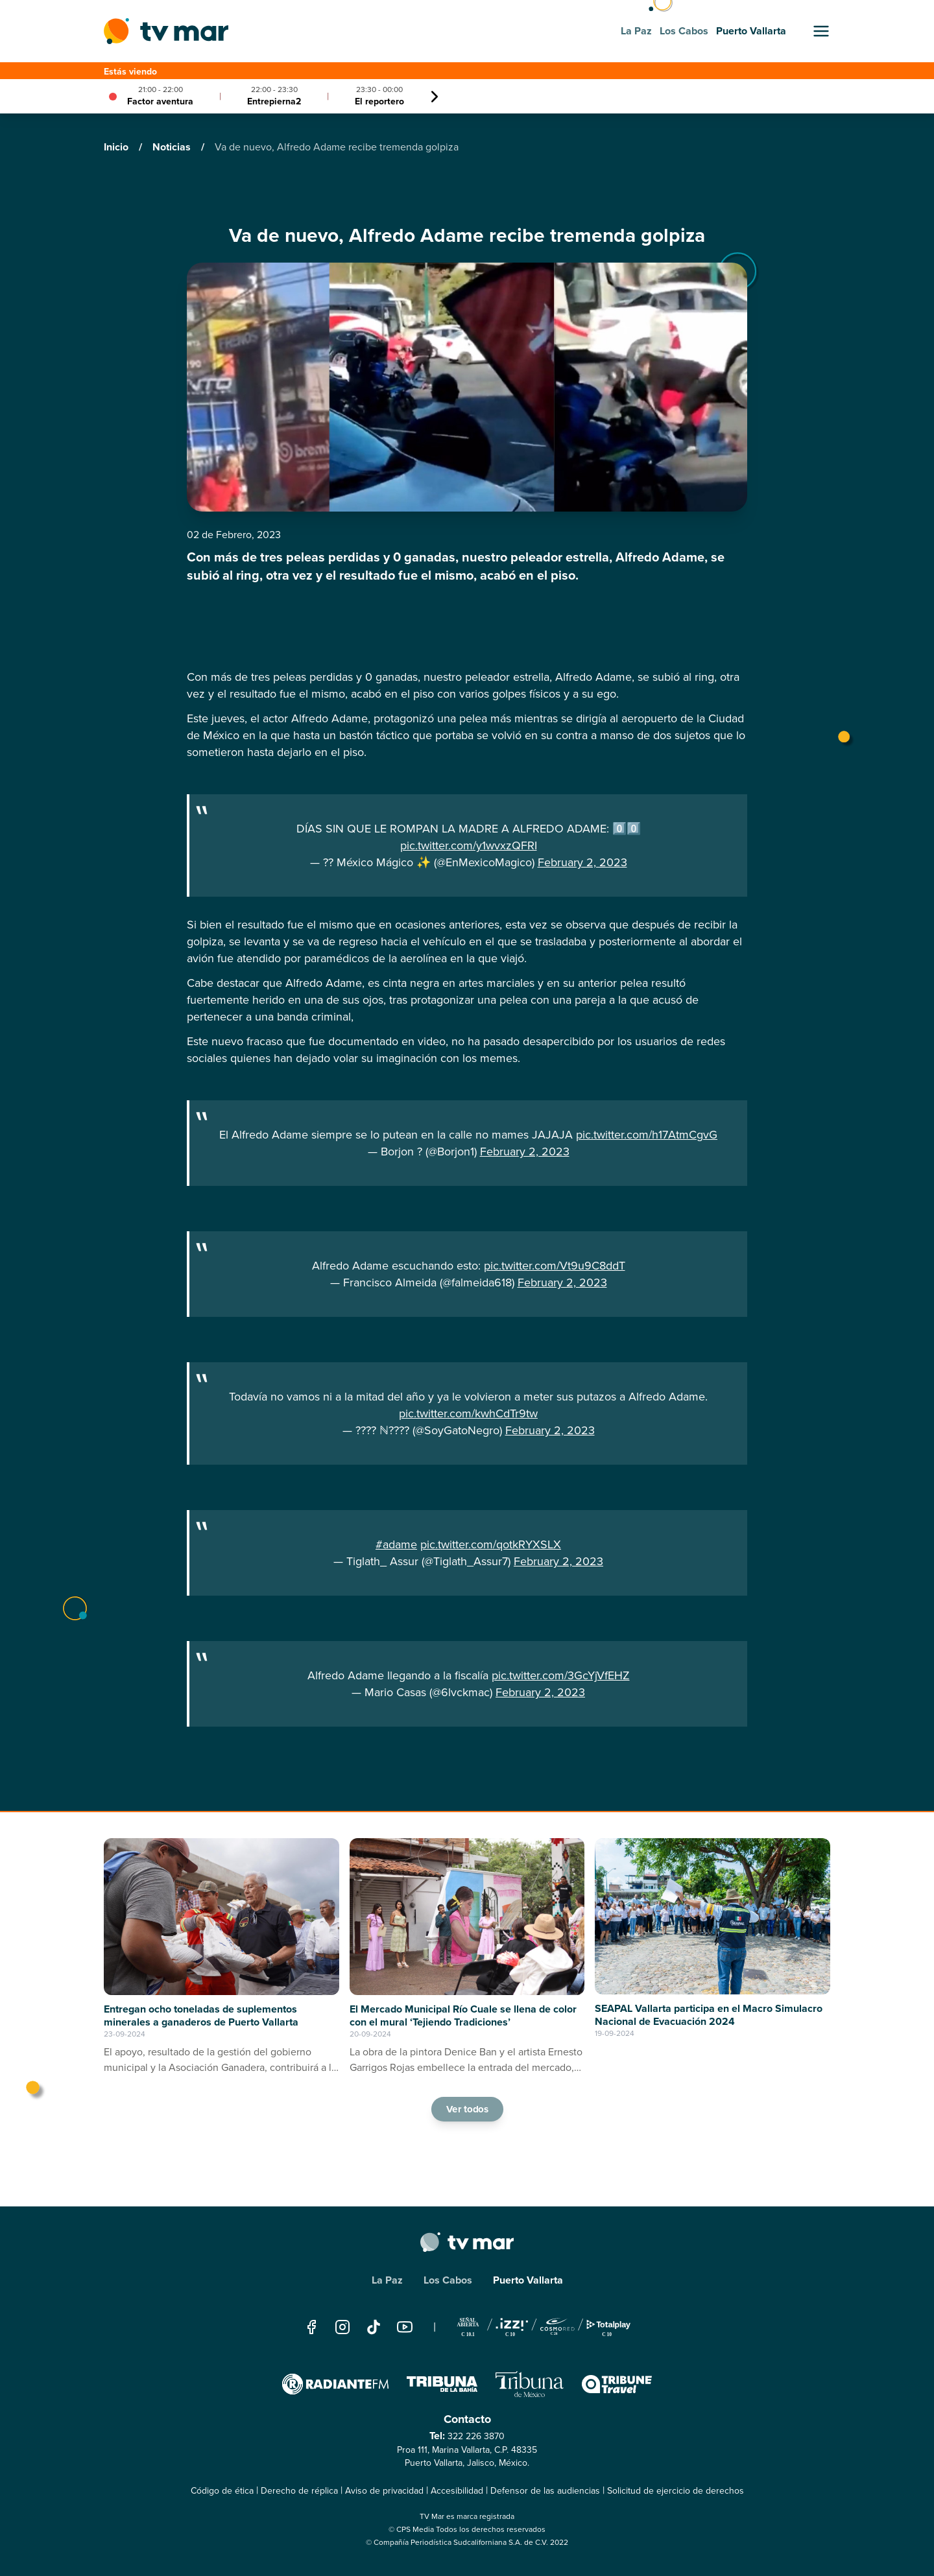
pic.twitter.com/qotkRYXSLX (490, 1544)
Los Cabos (448, 2280)
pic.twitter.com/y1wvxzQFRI (468, 845)
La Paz (387, 2280)
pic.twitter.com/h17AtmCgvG (646, 1134)
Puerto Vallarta (528, 2280)
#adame (396, 1544)
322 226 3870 (476, 2436)
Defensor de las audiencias (545, 2491)
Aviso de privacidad (384, 2491)
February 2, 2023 (582, 862)
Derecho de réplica (299, 2491)
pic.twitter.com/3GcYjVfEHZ (561, 1675)
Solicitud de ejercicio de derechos (675, 2491)
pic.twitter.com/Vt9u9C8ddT (554, 1265)
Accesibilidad (457, 2491)
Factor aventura (160, 101)
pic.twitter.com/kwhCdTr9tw (468, 1413)
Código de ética (222, 2491)
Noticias (172, 146)
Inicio (117, 146)
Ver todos (467, 2108)
